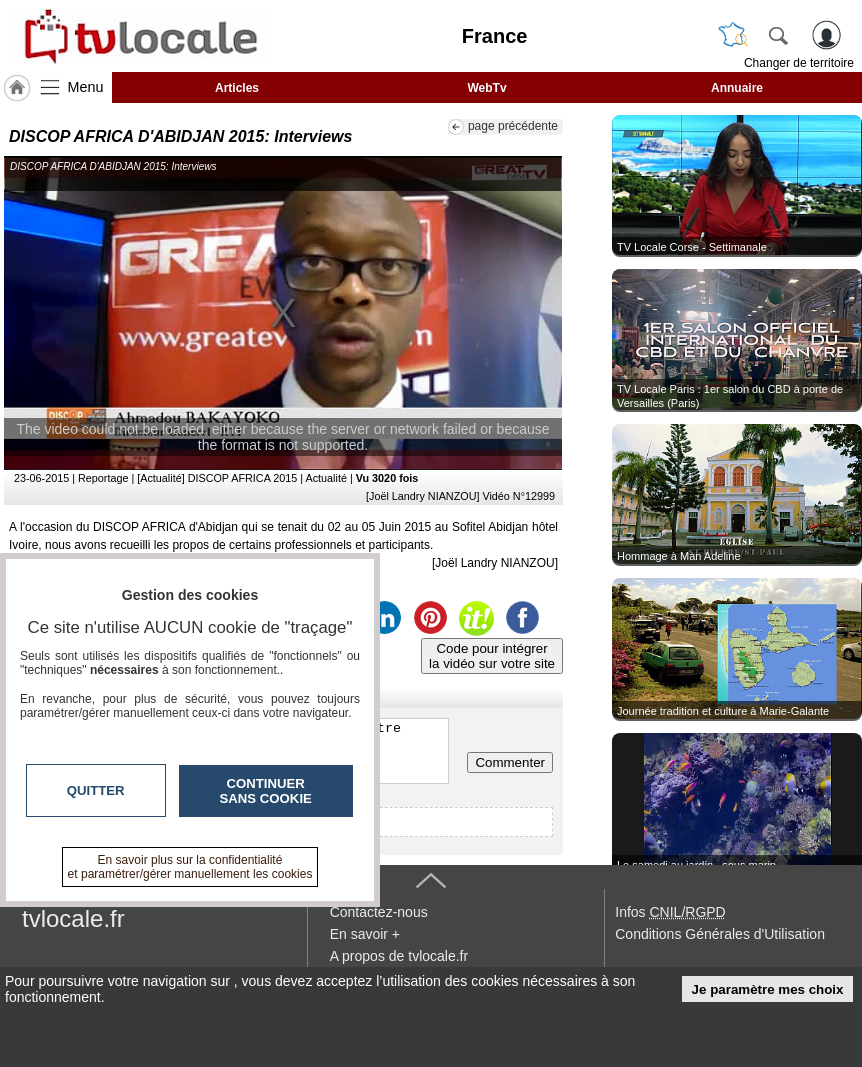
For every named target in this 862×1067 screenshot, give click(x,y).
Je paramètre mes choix (768, 989)
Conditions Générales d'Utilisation (720, 934)
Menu (86, 87)
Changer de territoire (799, 63)
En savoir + (365, 934)
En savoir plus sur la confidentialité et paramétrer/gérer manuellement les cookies (190, 867)
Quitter (96, 790)
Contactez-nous (379, 912)
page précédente (513, 126)
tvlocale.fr (73, 918)
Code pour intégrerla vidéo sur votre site (492, 656)
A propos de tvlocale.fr (399, 956)
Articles (237, 88)
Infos (670, 912)
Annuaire (737, 88)
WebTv (486, 88)
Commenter (510, 762)
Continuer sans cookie (266, 791)
